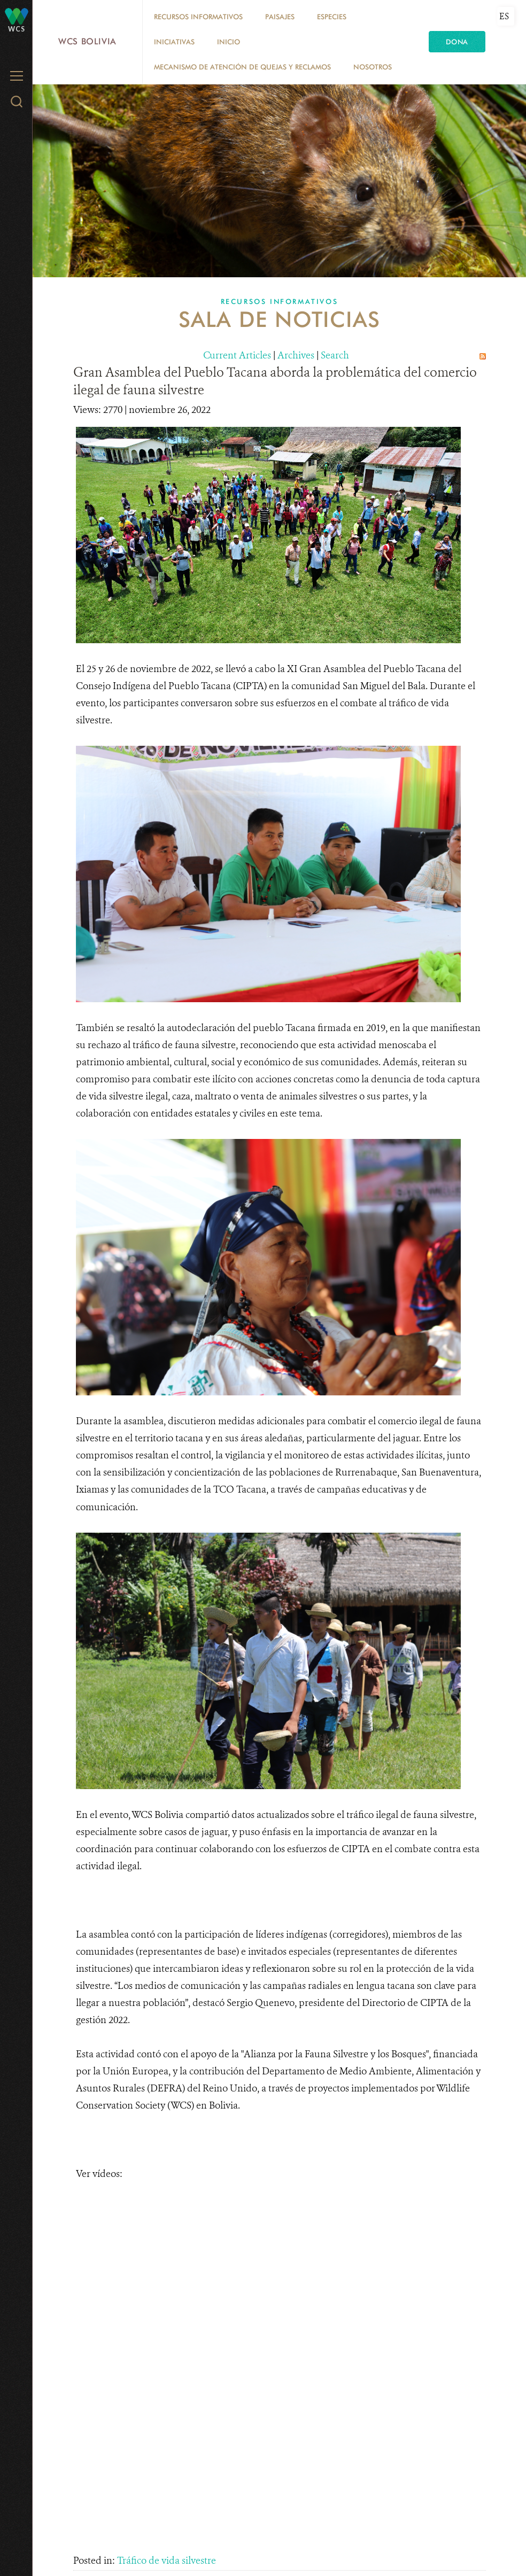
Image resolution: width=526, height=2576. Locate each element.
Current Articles (237, 355)
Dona (457, 41)
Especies (331, 16)
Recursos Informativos (198, 16)
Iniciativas (174, 41)
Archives (295, 355)
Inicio (228, 41)
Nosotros (372, 67)
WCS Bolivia (87, 41)
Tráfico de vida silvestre (166, 2560)
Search (335, 355)
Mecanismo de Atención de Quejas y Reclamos (242, 67)
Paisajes (280, 16)
